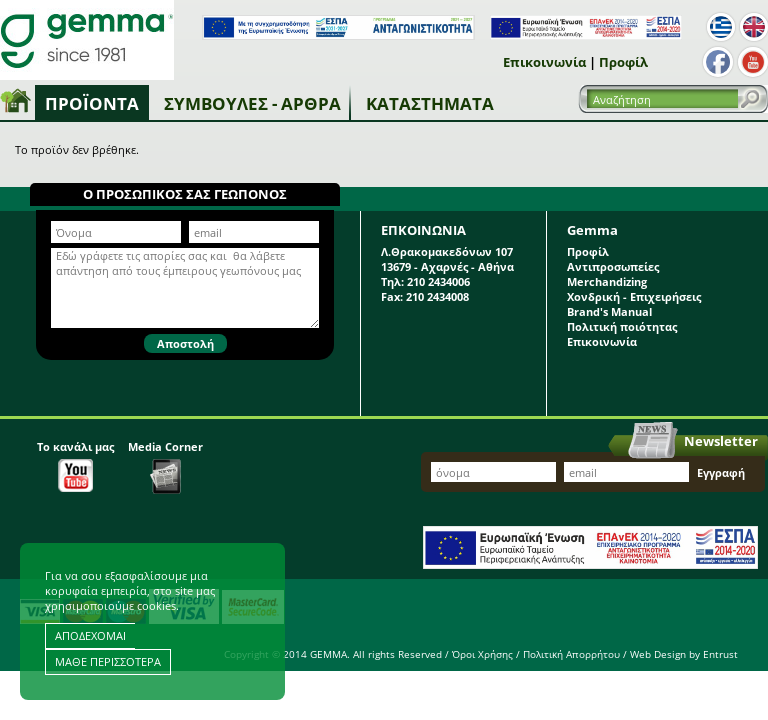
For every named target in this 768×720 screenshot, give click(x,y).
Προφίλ (623, 62)
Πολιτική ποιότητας (622, 326)
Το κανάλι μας (75, 465)
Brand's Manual (609, 311)
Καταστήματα (430, 103)
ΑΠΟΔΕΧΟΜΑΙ (90, 635)
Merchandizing (607, 281)
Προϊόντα (92, 103)
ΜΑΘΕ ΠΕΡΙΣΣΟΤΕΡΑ (108, 661)
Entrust (720, 654)
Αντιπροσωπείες (613, 266)
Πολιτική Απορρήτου (571, 654)
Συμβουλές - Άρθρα (252, 103)
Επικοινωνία (544, 62)
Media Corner (165, 466)
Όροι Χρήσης (482, 654)
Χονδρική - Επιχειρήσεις (634, 296)
